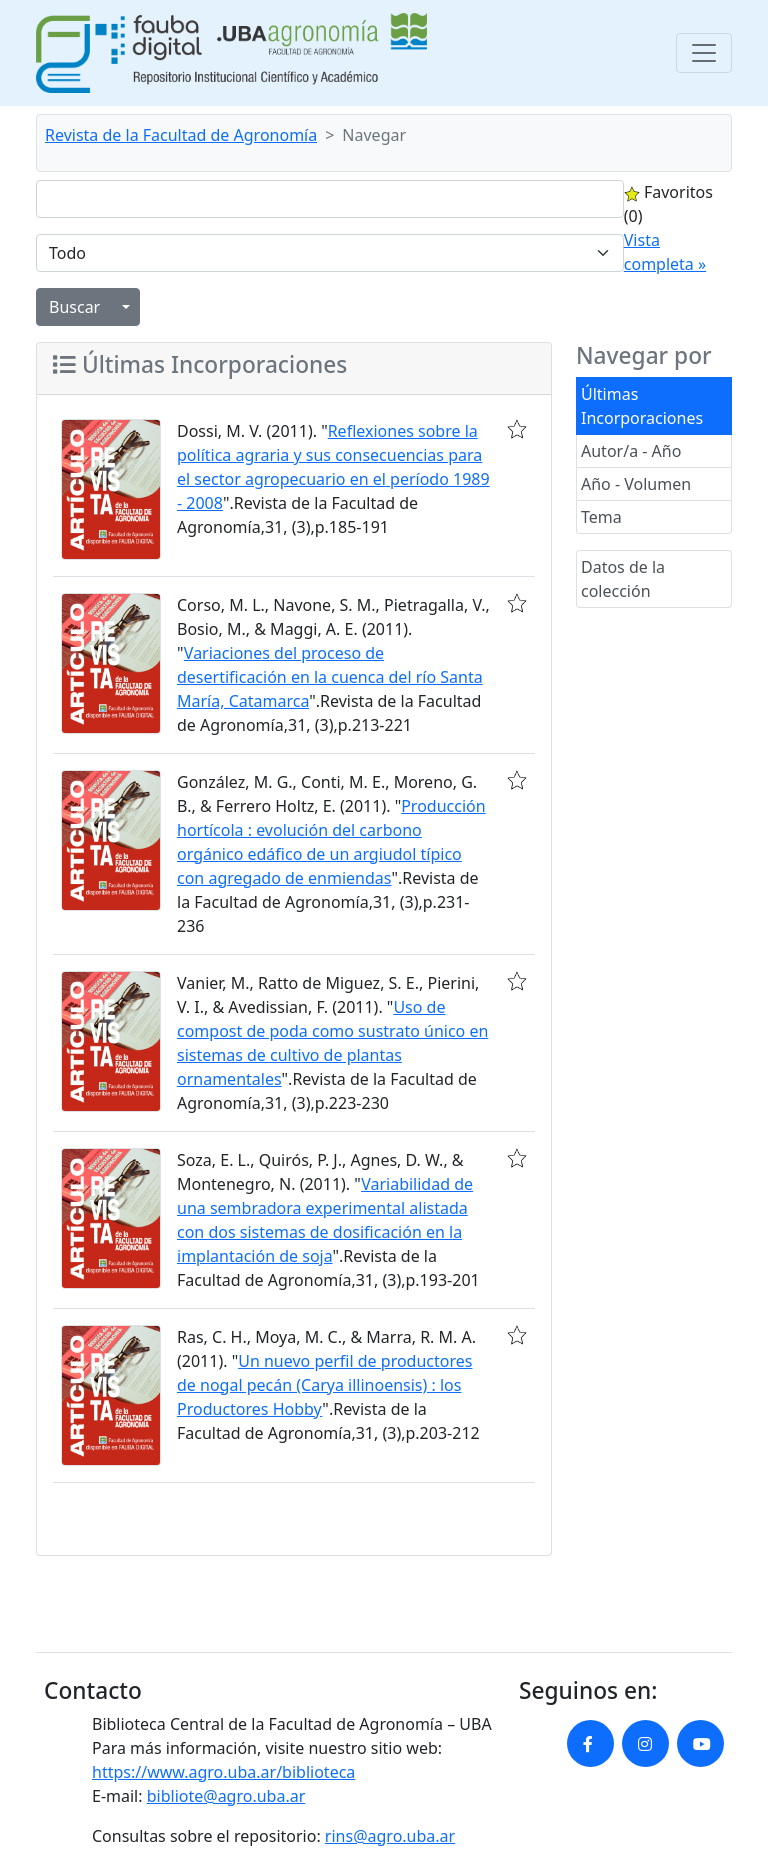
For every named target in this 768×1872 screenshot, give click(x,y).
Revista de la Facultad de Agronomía (181, 135)
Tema (601, 517)
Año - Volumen (636, 484)
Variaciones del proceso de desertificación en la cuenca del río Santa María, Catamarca (330, 677)
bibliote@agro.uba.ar (226, 1796)
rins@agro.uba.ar (390, 1836)
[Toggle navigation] (704, 53)
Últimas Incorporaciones (642, 406)
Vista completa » (665, 252)
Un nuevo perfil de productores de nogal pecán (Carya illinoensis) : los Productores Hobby (324, 1385)
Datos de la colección (623, 579)
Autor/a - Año (631, 451)
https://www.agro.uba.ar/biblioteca (223, 1772)
